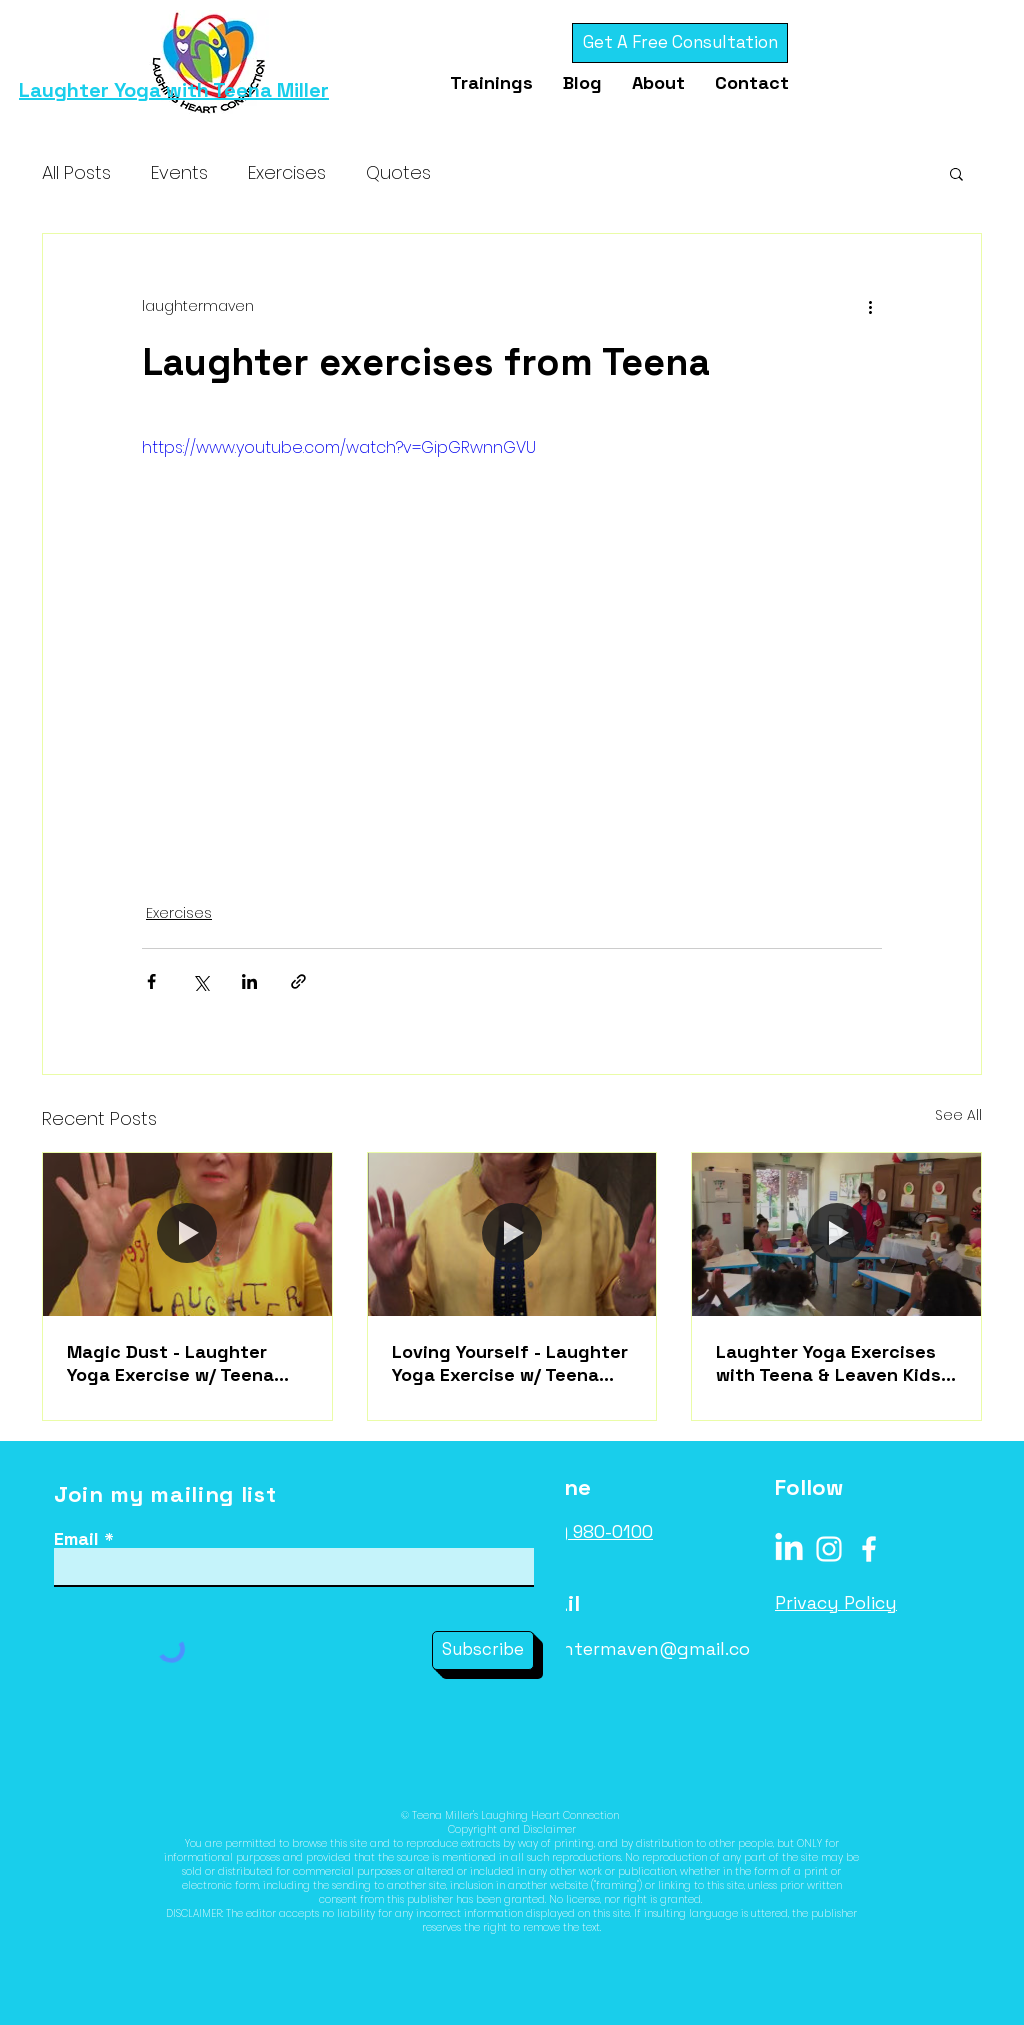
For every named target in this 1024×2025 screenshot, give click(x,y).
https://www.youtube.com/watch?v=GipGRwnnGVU (339, 447)
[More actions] (870, 306)
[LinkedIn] (789, 1549)
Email (76, 1539)
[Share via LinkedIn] (249, 981)
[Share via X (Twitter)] (200, 981)
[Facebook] (869, 1549)
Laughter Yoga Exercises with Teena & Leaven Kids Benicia (828, 1363)
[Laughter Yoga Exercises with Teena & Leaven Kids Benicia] (836, 1234)
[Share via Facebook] (151, 981)
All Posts (76, 172)
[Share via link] (298, 981)
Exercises (287, 172)
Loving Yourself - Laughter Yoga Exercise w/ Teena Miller (510, 1363)
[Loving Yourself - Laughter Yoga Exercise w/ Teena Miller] (512, 1234)
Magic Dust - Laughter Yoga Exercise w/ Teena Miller (170, 1363)
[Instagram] (829, 1549)
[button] (956, 173)
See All (958, 1115)
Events (179, 172)
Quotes (398, 172)
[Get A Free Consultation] (680, 43)
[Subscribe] (483, 1650)
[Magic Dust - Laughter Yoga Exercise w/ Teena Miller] (187, 1234)
